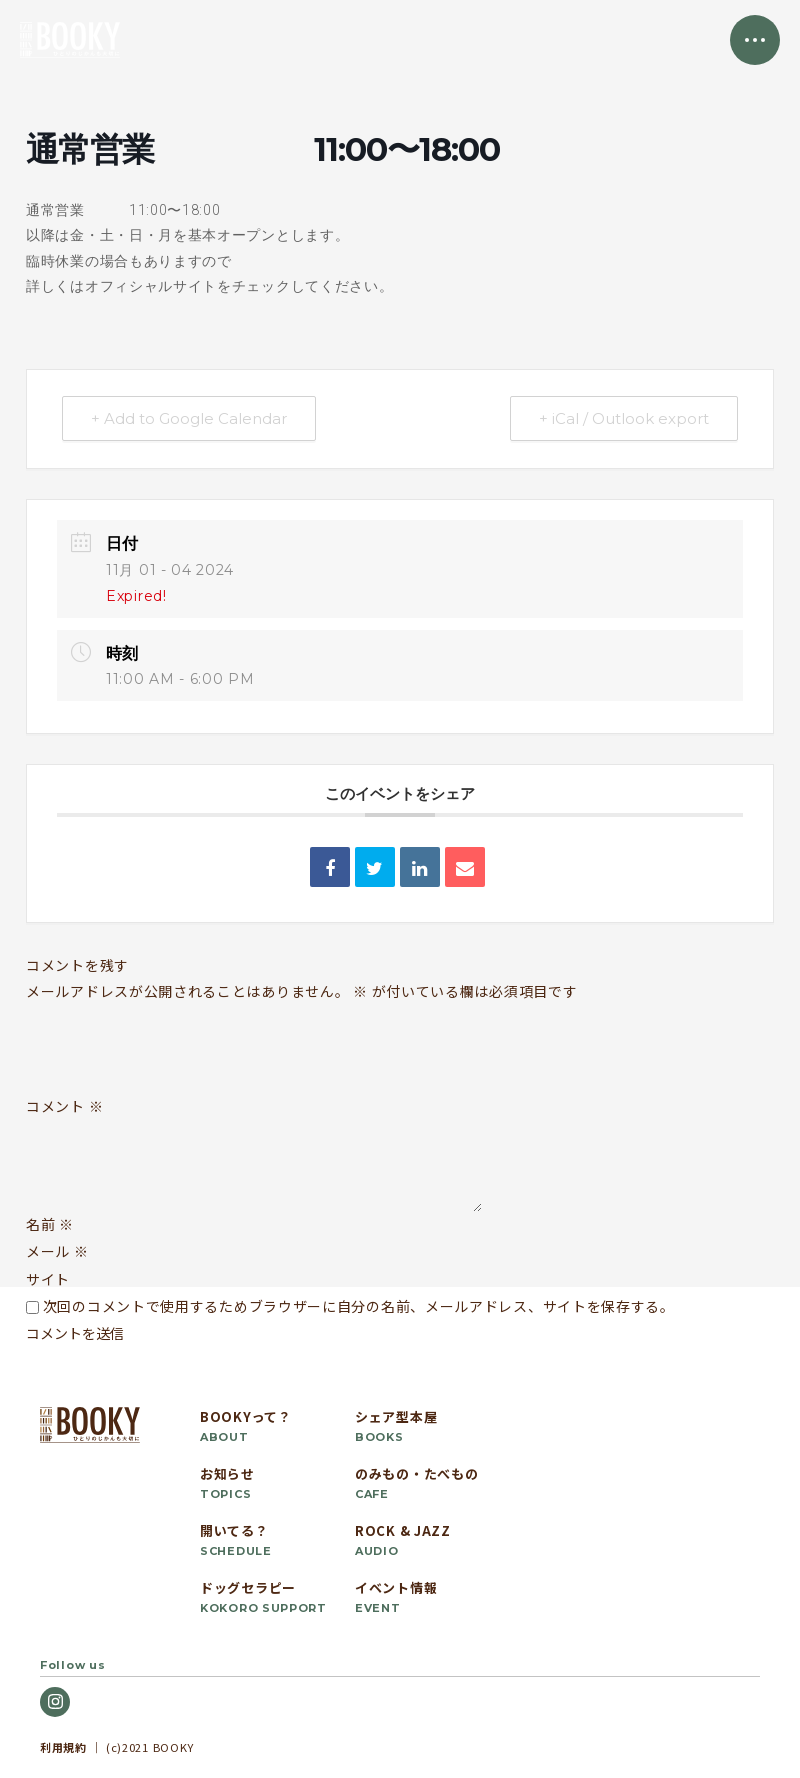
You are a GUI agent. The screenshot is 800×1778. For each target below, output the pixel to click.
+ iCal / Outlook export (624, 418)
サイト (48, 1279)
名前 (50, 1224)
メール (57, 1251)
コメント (64, 1107)
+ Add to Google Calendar (189, 418)
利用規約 (63, 1747)
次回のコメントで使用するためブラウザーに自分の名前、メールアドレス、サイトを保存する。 (359, 1306)
